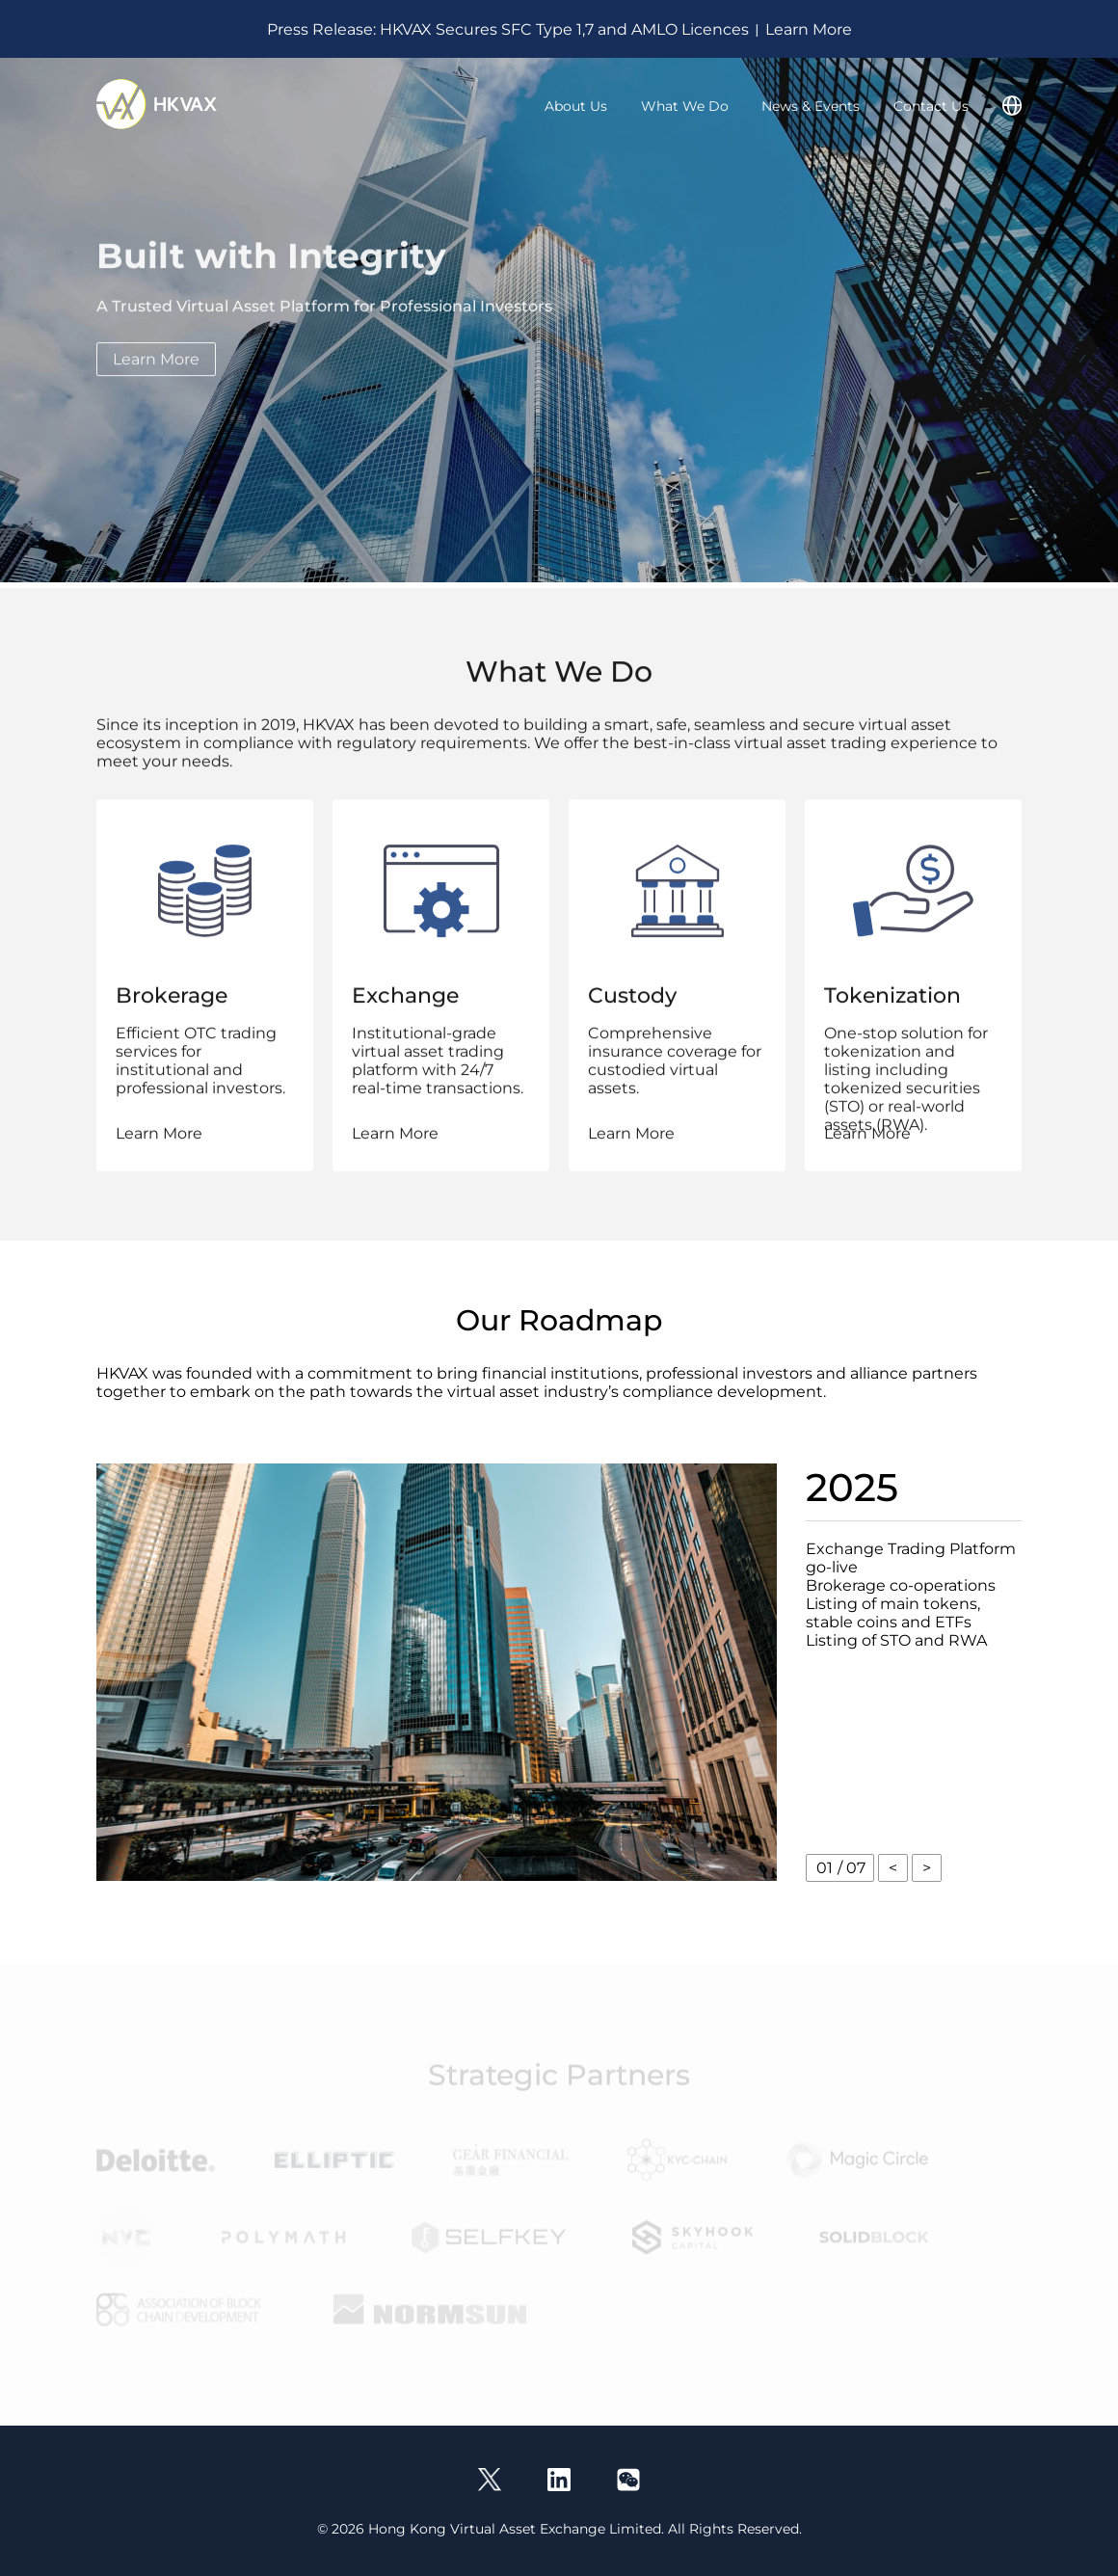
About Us (576, 106)
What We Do (685, 106)
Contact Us (931, 106)
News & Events (810, 106)
